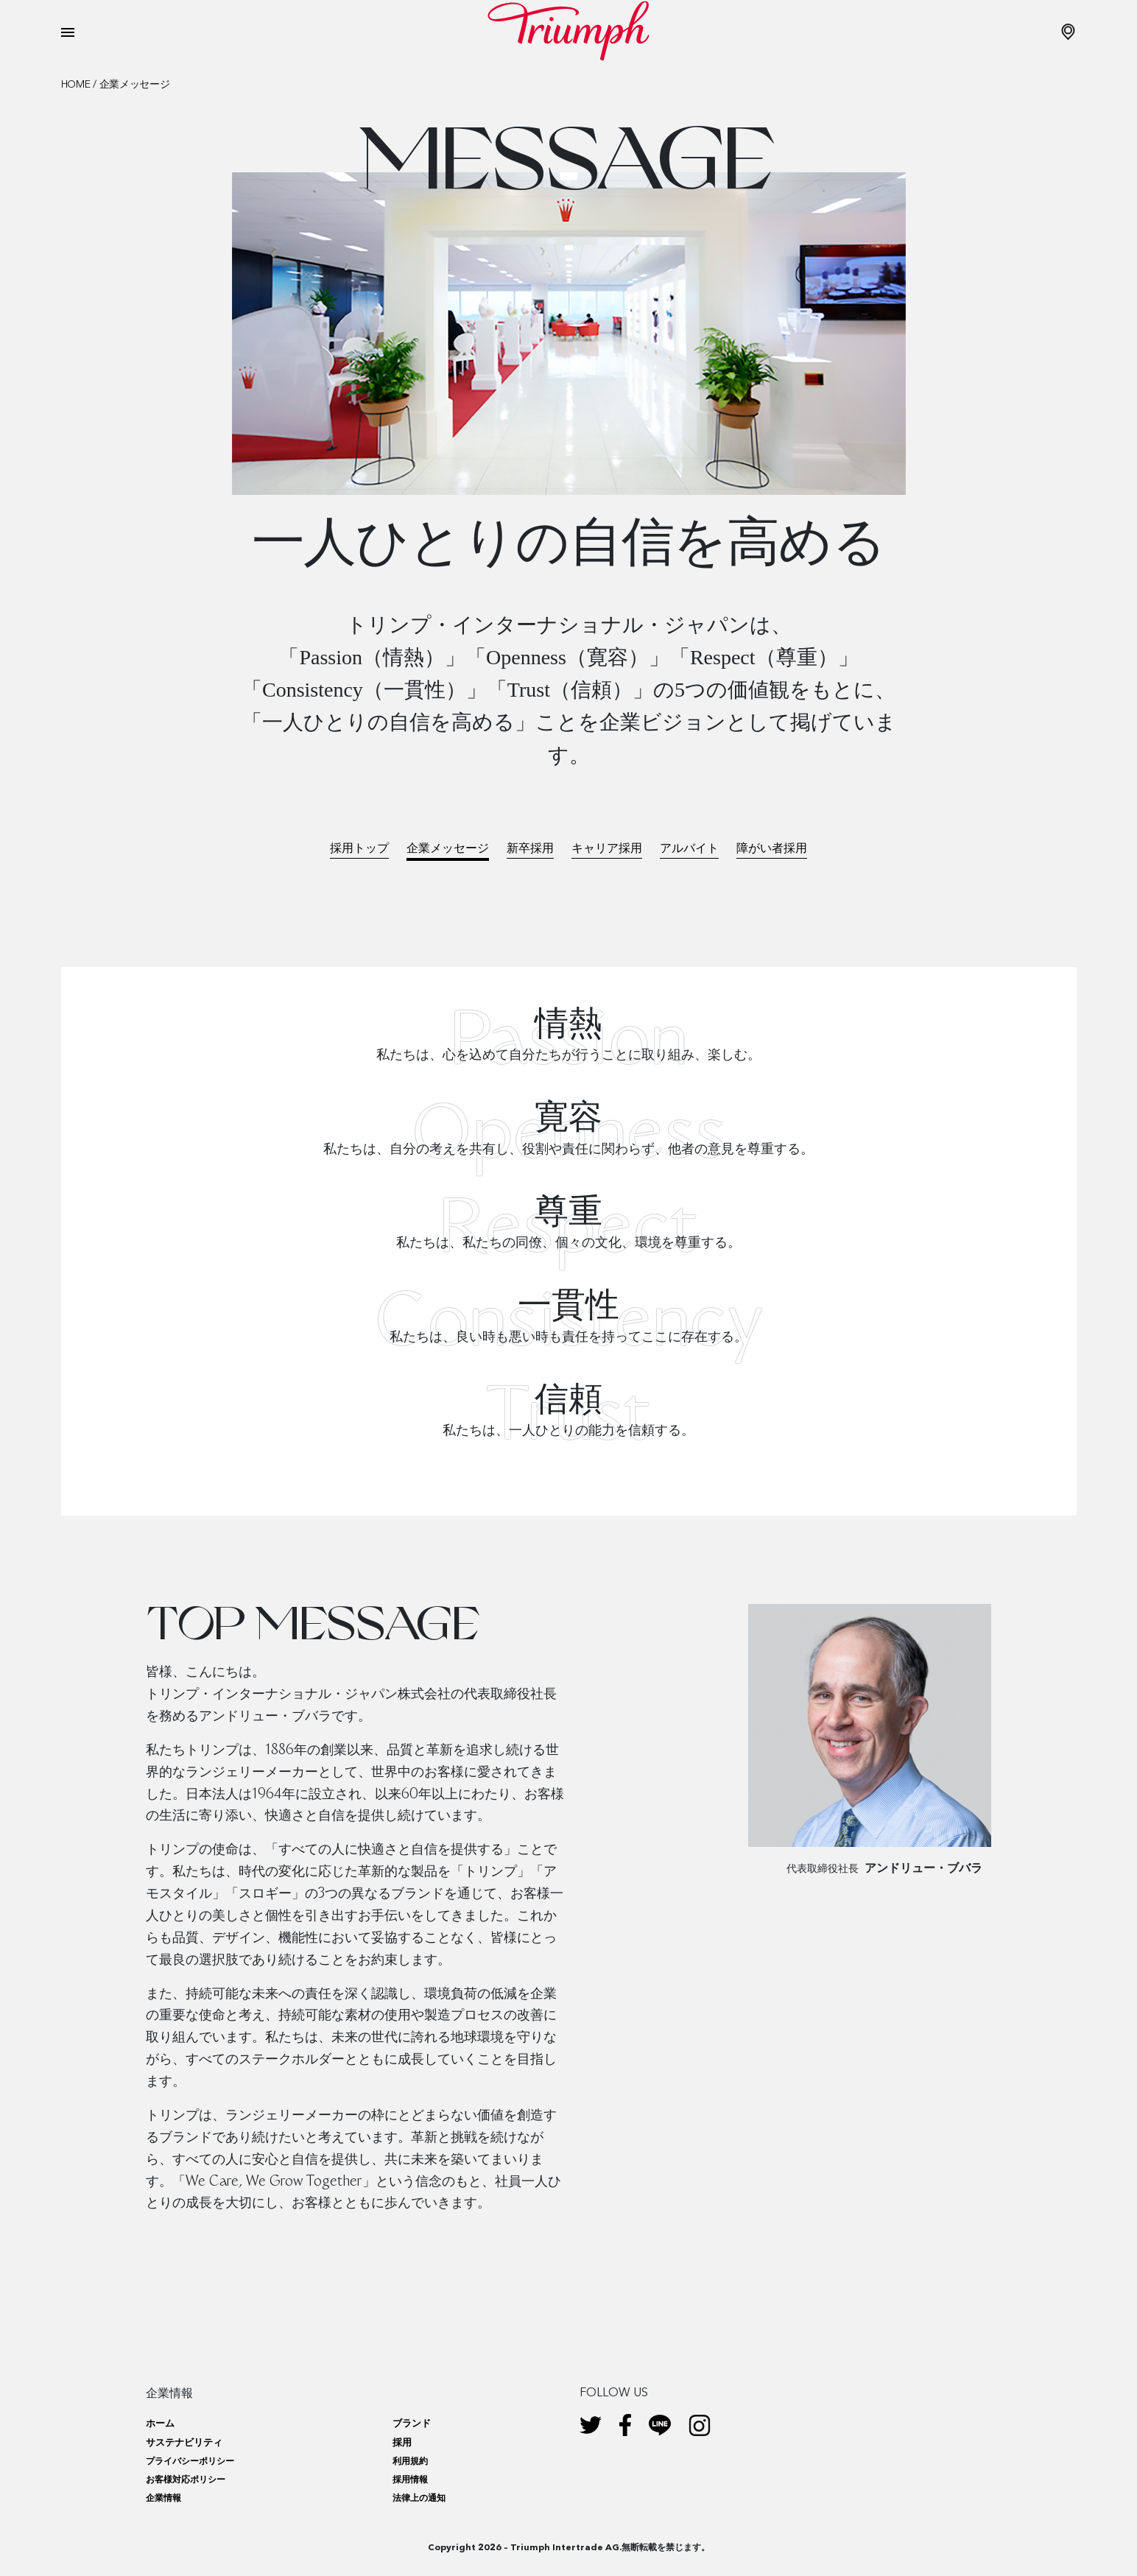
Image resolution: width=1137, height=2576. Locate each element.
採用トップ (359, 848)
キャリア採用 (606, 848)
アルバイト (689, 848)
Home (76, 85)
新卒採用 (530, 848)
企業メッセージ (447, 848)
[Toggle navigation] (67, 32)
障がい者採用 (771, 848)
